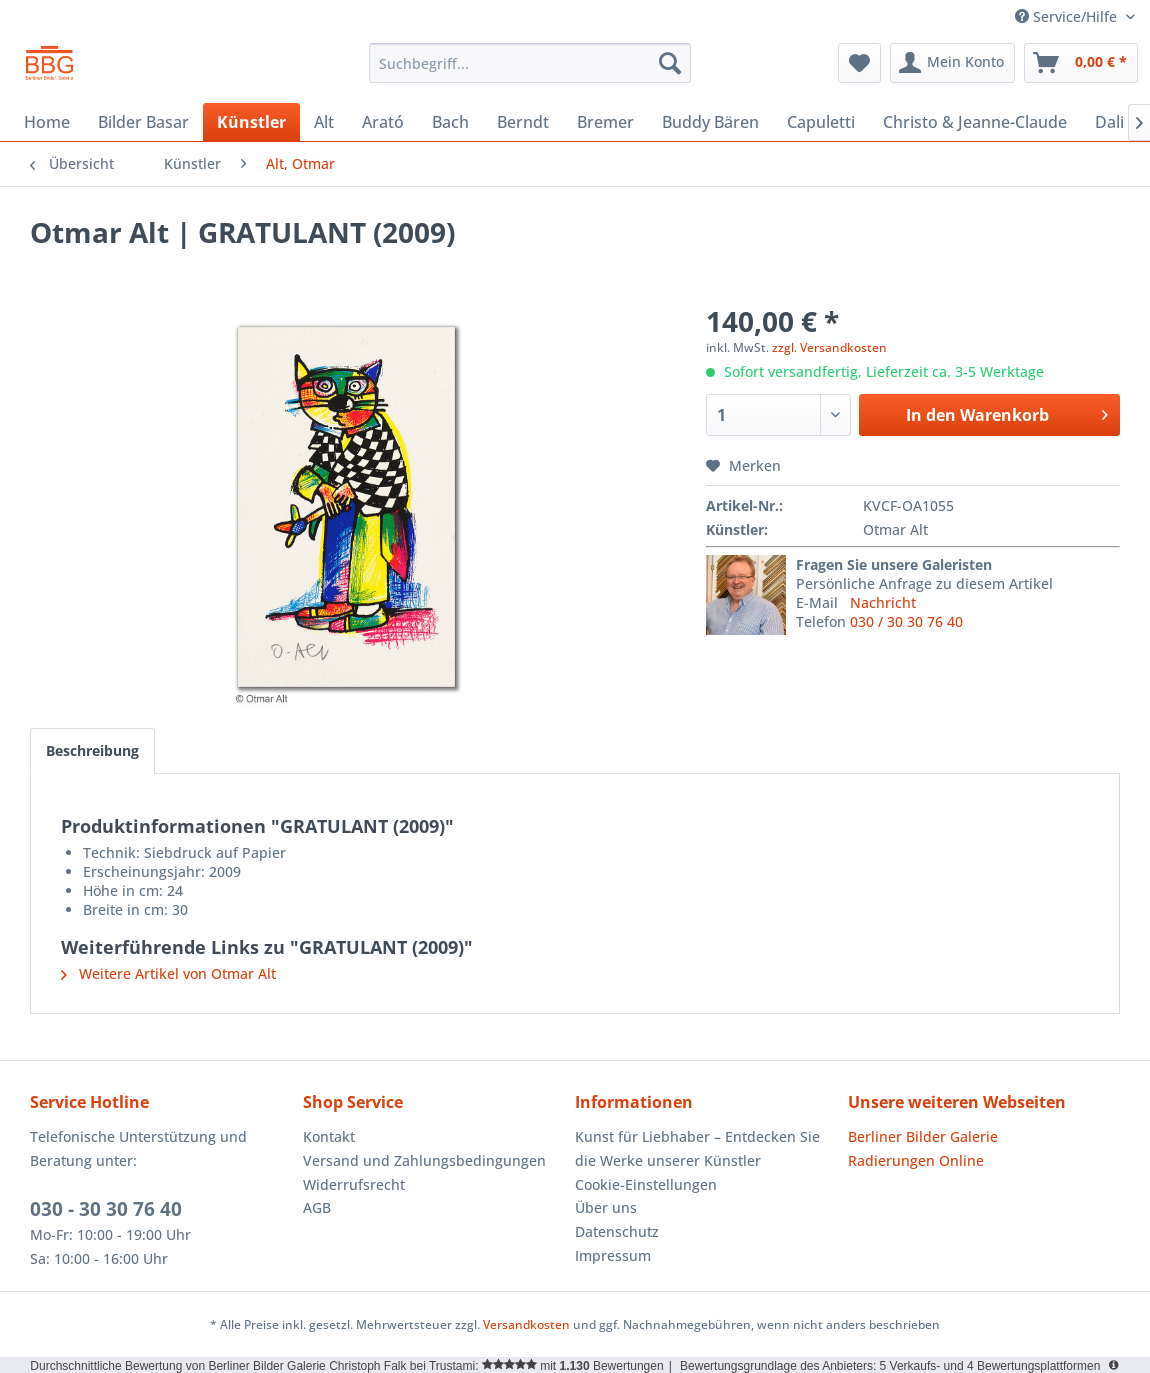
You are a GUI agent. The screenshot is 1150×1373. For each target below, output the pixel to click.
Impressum (613, 1255)
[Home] (47, 122)
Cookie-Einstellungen (646, 1184)
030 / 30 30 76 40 (906, 621)
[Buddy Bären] (710, 122)
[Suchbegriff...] (530, 63)
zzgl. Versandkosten (829, 347)
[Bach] (450, 122)
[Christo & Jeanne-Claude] (975, 122)
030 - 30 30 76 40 (106, 1209)
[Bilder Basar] (143, 122)
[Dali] (1109, 122)
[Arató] (383, 122)
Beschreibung (92, 750)
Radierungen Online (916, 1160)
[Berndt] (523, 122)
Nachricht (883, 602)
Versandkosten (526, 1324)
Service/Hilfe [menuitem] (1068, 16)
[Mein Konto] (952, 63)
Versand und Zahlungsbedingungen (424, 1160)
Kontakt (329, 1136)
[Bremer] (605, 122)
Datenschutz (617, 1231)
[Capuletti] (821, 122)
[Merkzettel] (859, 63)
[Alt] (324, 122)
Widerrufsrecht (354, 1184)
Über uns (606, 1207)
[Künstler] (251, 122)
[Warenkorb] (1081, 63)
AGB (317, 1207)
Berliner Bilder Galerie (923, 1136)
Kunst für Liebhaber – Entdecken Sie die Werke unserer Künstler (697, 1148)
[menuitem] (530, 63)
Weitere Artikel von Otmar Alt (168, 973)
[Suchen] (670, 63)
